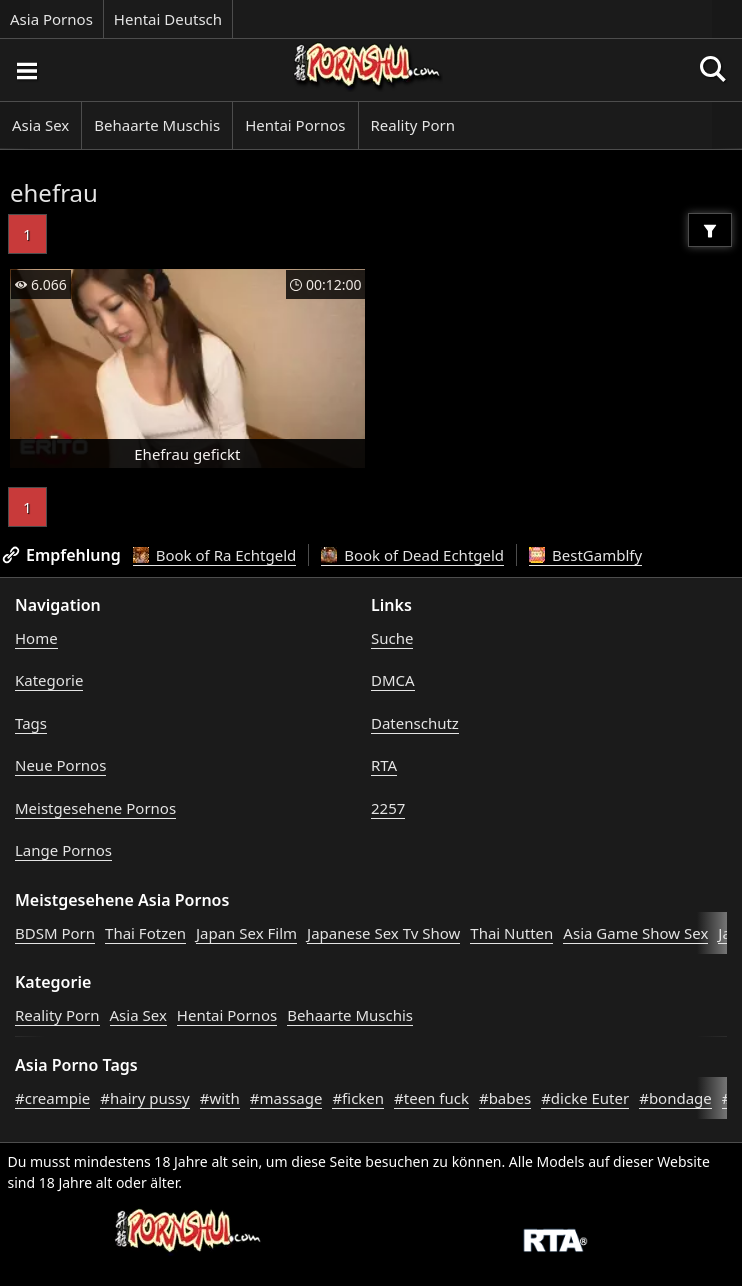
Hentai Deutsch (168, 19)
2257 (388, 808)
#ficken (358, 1098)
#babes (505, 1098)
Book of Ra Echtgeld (215, 555)
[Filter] (710, 230)
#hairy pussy (145, 1098)
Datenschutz (415, 723)
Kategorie (49, 680)
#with (220, 1098)
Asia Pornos (51, 19)
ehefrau (54, 192)
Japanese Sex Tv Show (383, 933)
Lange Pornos (63, 850)
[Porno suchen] (26, 70)
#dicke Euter (585, 1098)
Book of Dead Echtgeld (412, 555)
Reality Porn (413, 125)
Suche (392, 638)
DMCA (393, 680)
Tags (31, 723)
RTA (384, 765)
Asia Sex (40, 125)
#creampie (52, 1098)
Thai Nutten (511, 933)
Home (36, 638)
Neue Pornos (60, 765)
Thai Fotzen (145, 933)
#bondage (675, 1098)
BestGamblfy (585, 555)
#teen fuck (431, 1098)
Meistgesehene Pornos (95, 808)
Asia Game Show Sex (635, 933)
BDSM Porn (55, 933)
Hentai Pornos (295, 125)
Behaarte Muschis (157, 125)
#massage (286, 1098)
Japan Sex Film (246, 933)
